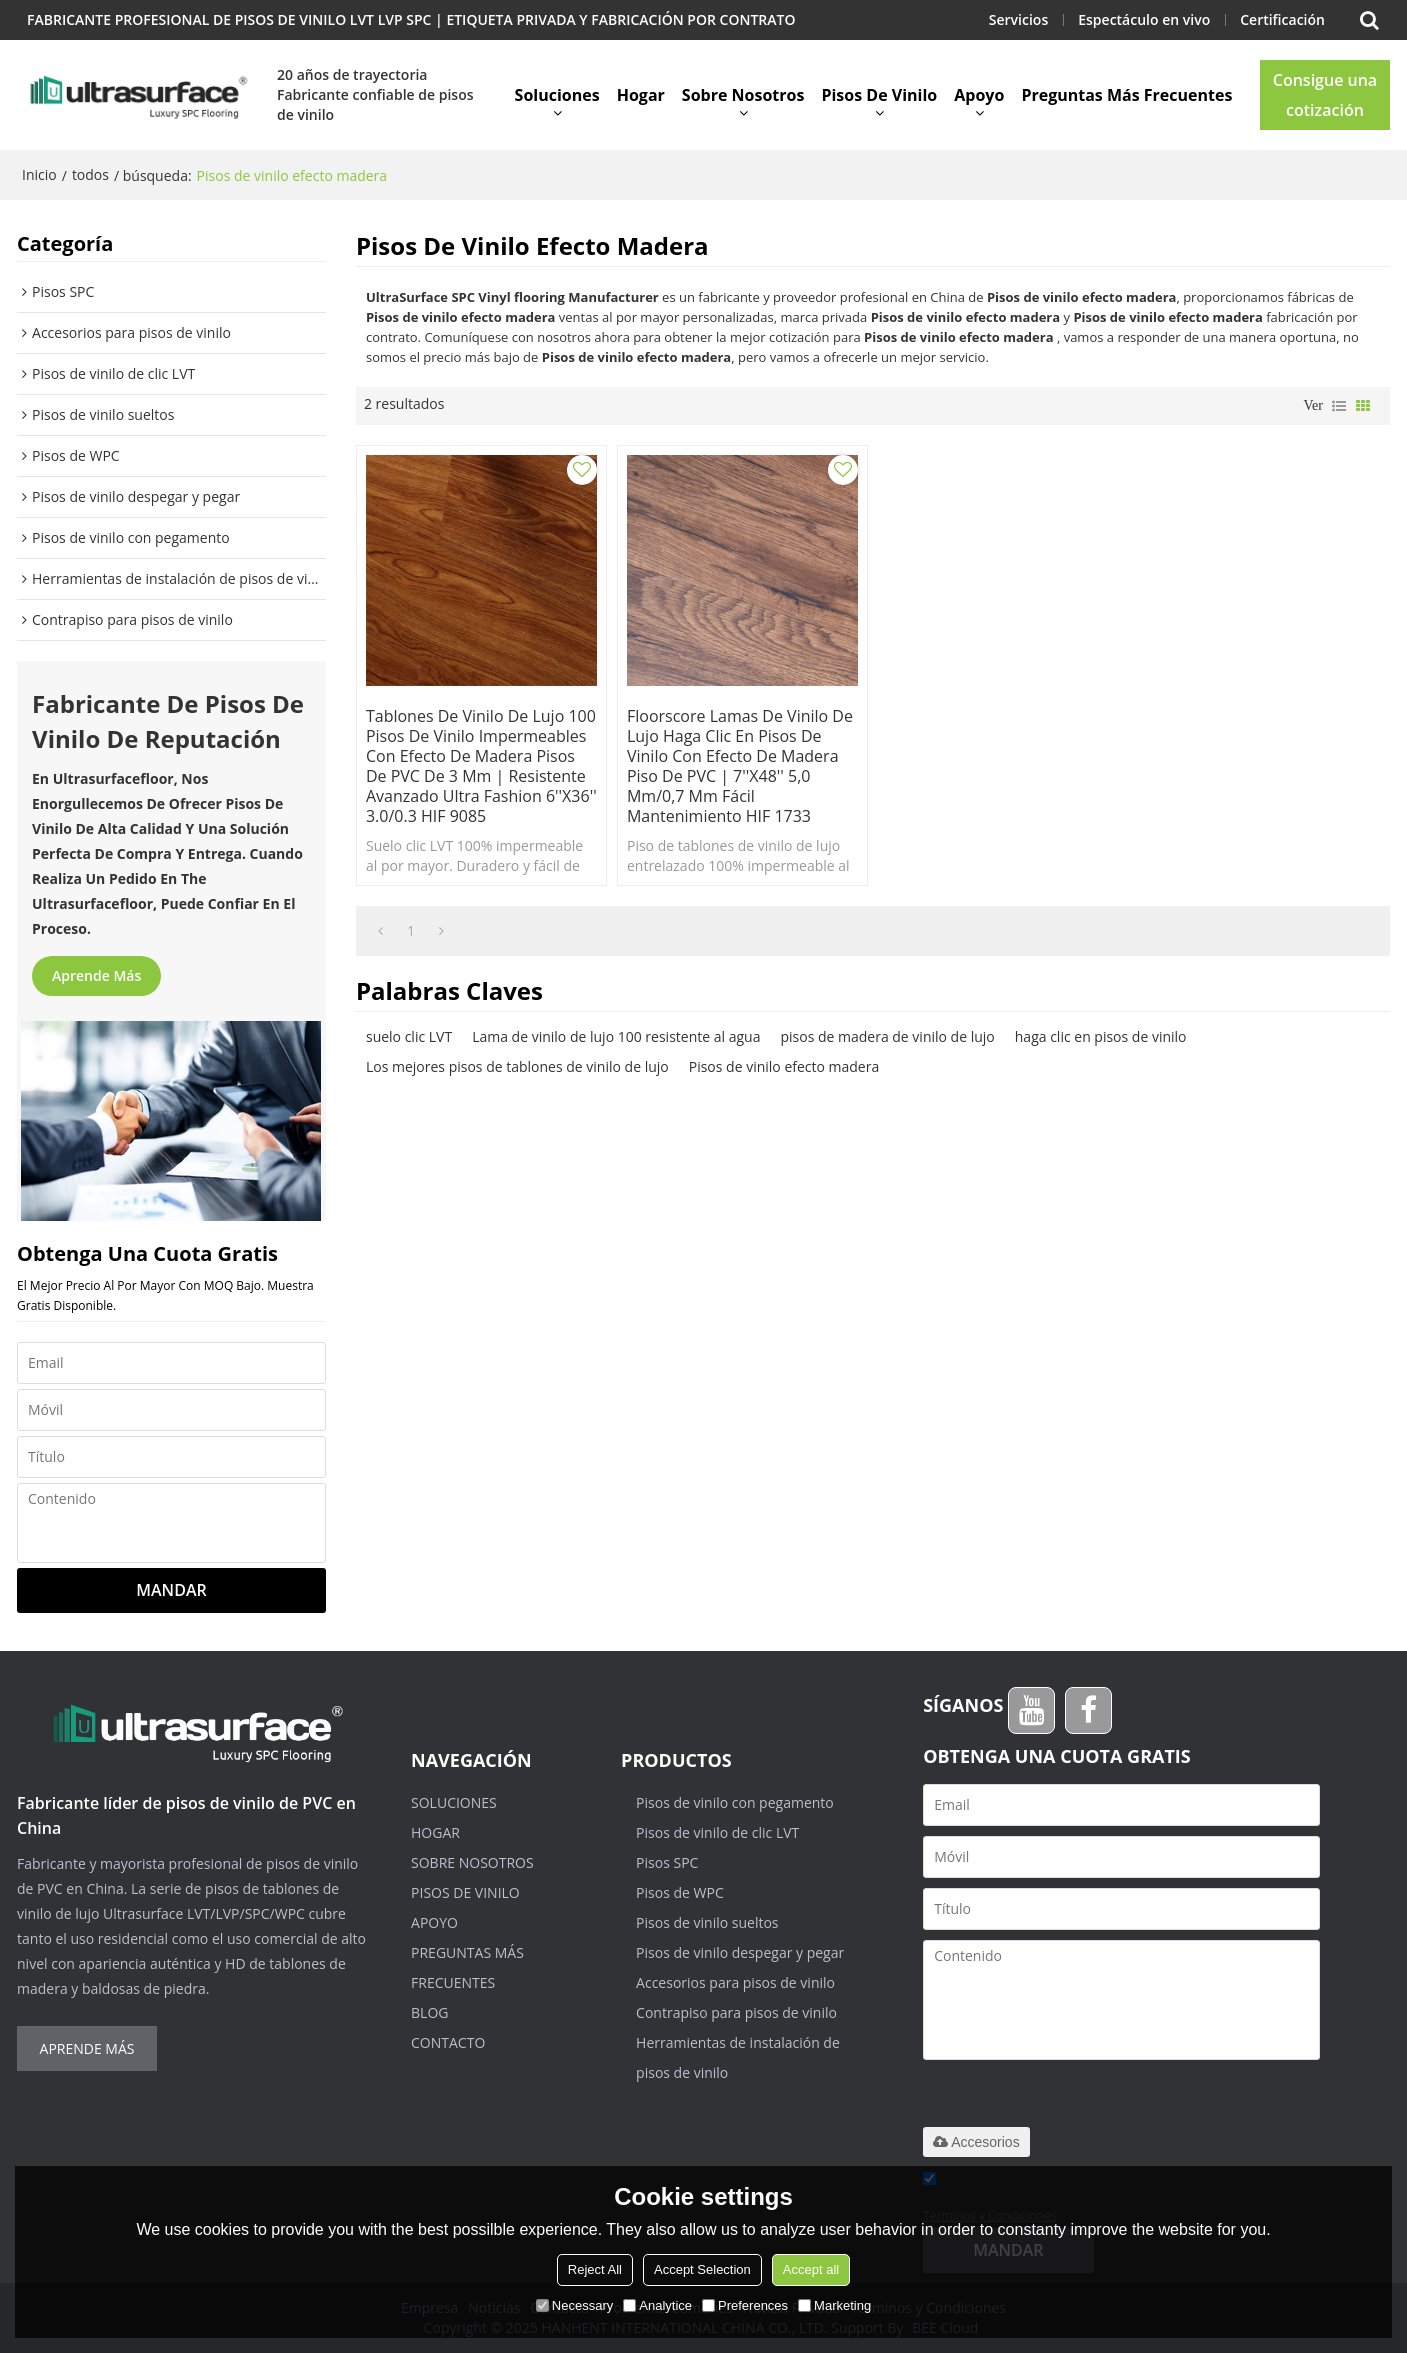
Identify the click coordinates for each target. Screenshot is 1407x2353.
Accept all (811, 2269)
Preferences (745, 2305)
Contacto (448, 2042)
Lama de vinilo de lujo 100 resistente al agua (616, 1036)
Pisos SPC (667, 1862)
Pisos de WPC (680, 1892)
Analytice (657, 2305)
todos (90, 174)
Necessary (574, 2305)
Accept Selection (702, 2269)
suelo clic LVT (409, 1036)
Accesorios (976, 2142)
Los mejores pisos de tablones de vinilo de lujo (517, 1066)
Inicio (39, 174)
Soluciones (557, 95)
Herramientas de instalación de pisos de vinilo (738, 2057)
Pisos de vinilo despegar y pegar (740, 1952)
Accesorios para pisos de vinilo (735, 1982)
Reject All (595, 2269)
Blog (429, 2012)
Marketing (834, 2305)
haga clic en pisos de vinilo (1101, 1036)
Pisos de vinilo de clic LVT (717, 1832)
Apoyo (979, 95)
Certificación (1282, 19)
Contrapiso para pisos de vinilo (736, 2012)
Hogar (641, 95)
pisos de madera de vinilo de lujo (887, 1036)
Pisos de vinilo (879, 95)
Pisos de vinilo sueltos (707, 1922)
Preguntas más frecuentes (1126, 95)
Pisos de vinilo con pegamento (735, 1802)
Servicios (1018, 19)
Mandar (171, 1590)
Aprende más (96, 975)
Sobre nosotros (743, 95)
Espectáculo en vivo (1144, 19)
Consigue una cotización (1325, 95)
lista (1339, 406)
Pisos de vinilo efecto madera (784, 1066)
